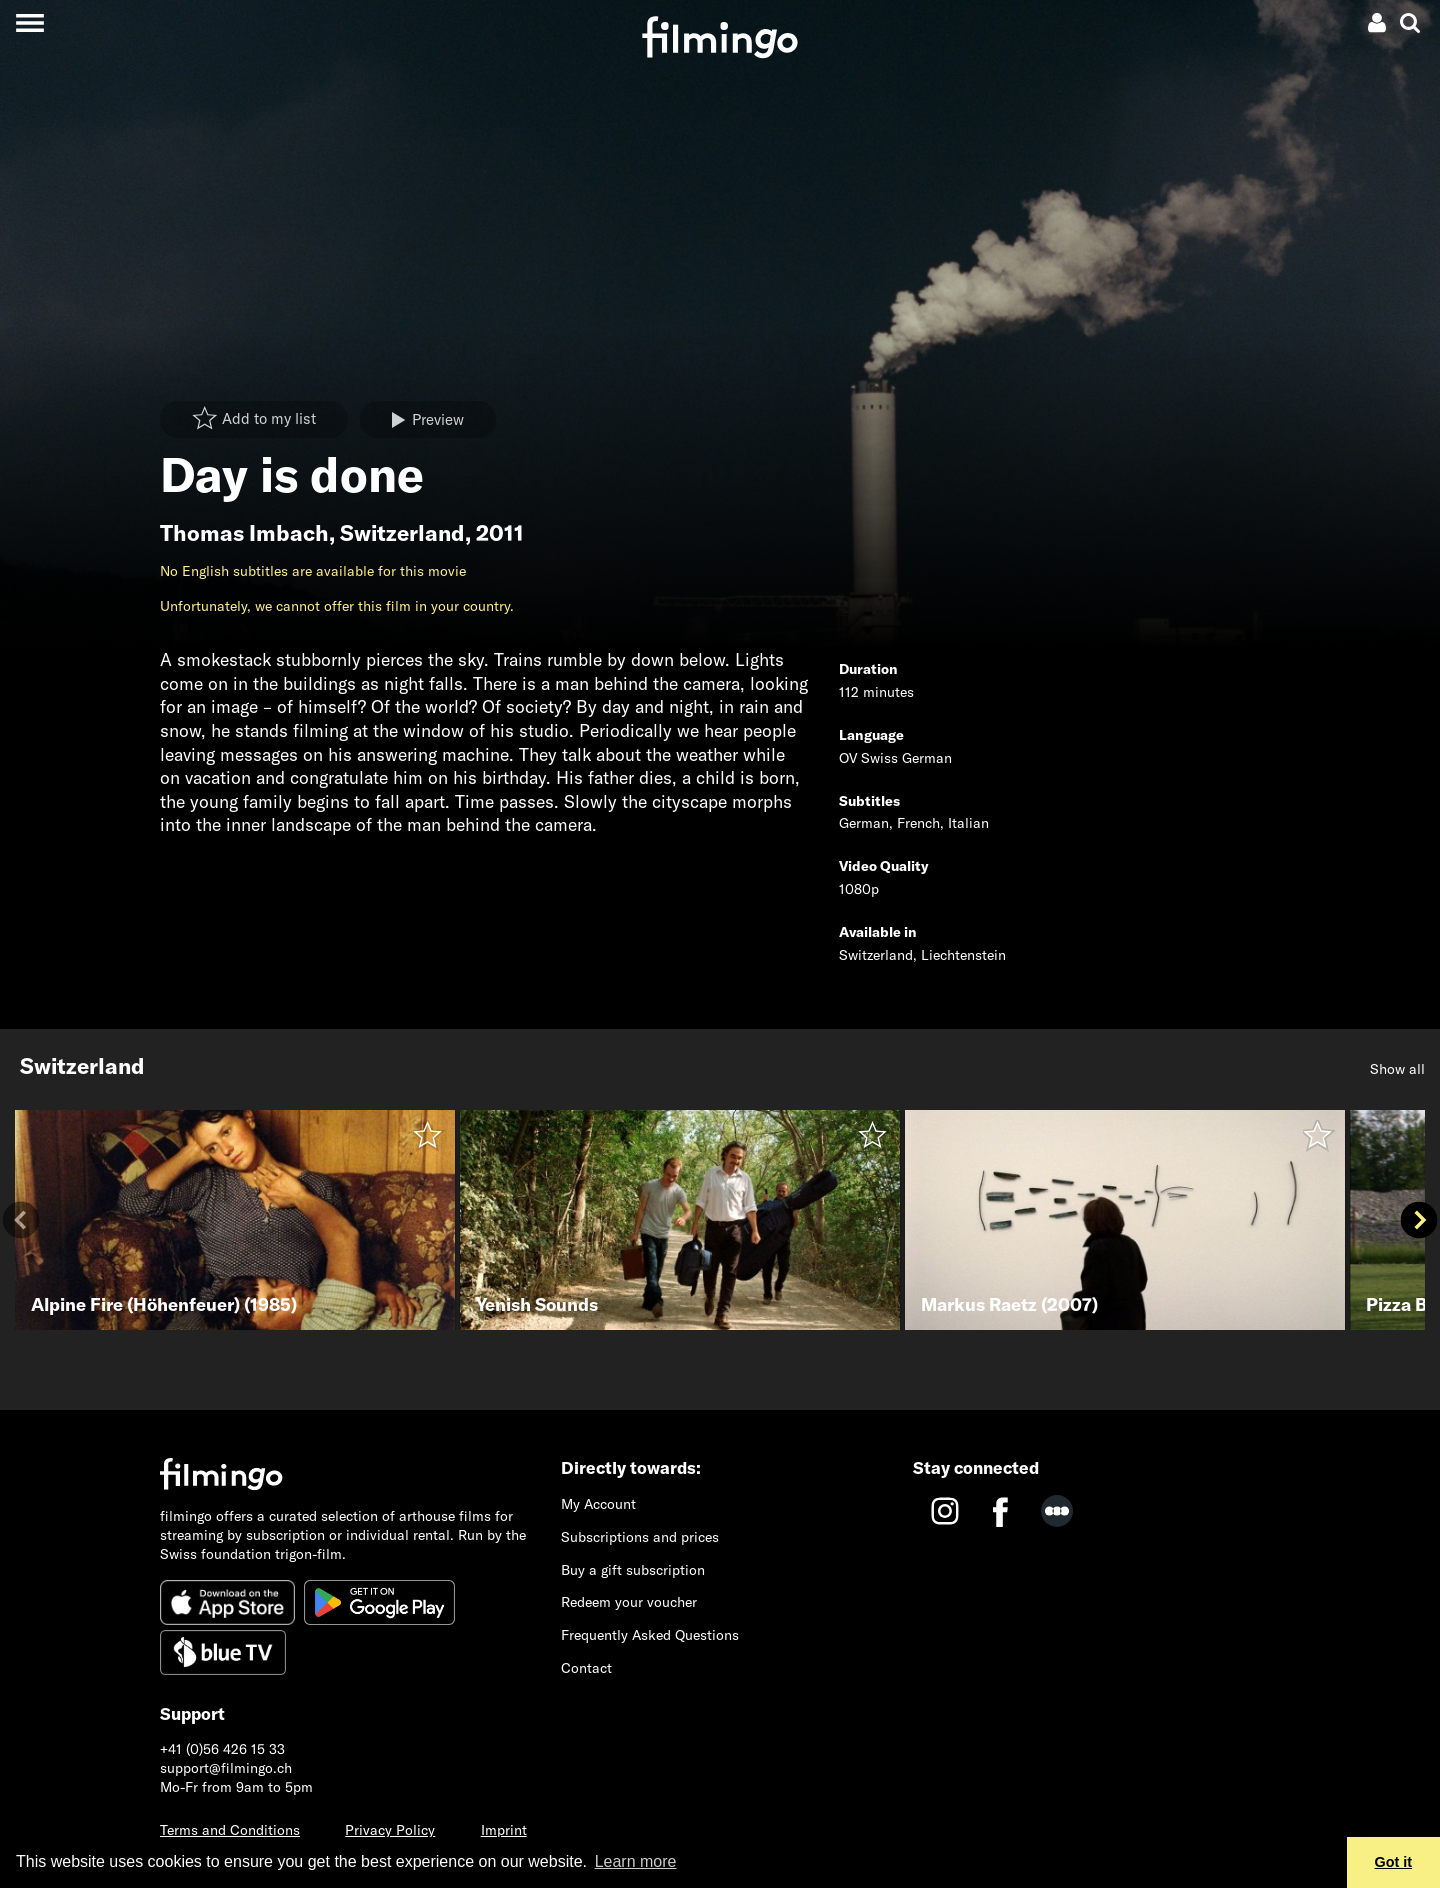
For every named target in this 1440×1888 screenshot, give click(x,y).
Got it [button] (1394, 1862)
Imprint (504, 1830)
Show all (1397, 1069)
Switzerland (402, 533)
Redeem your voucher (629, 1602)
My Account (598, 1504)
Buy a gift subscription (633, 1570)
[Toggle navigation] (29, 22)
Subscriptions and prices (640, 1537)
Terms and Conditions (230, 1830)
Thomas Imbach (244, 533)
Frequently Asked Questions (650, 1635)
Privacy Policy (390, 1830)
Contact (586, 1668)
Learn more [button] (636, 1861)
